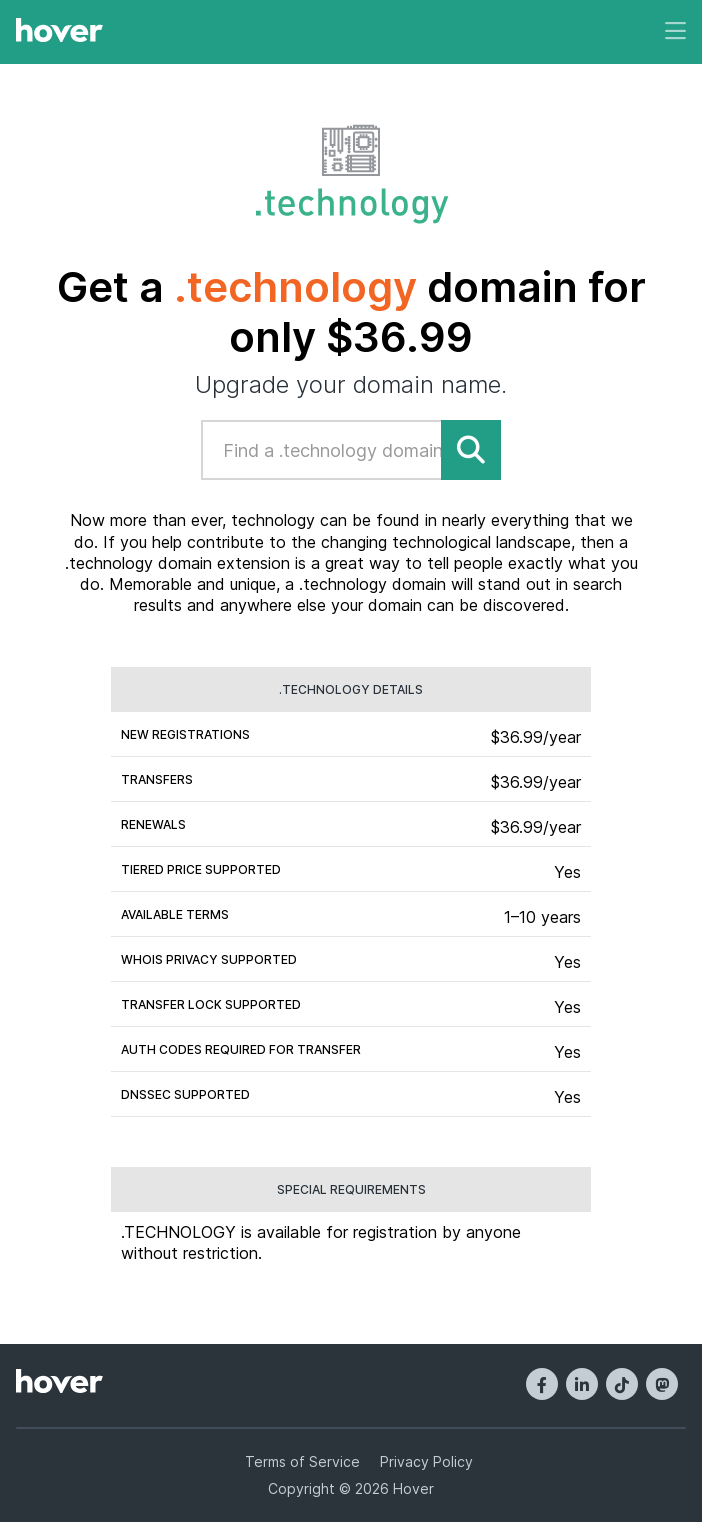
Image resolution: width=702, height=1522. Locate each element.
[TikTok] (622, 1384)
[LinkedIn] (582, 1384)
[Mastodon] (662, 1384)
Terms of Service (302, 1461)
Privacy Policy (426, 1461)
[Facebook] (542, 1384)
